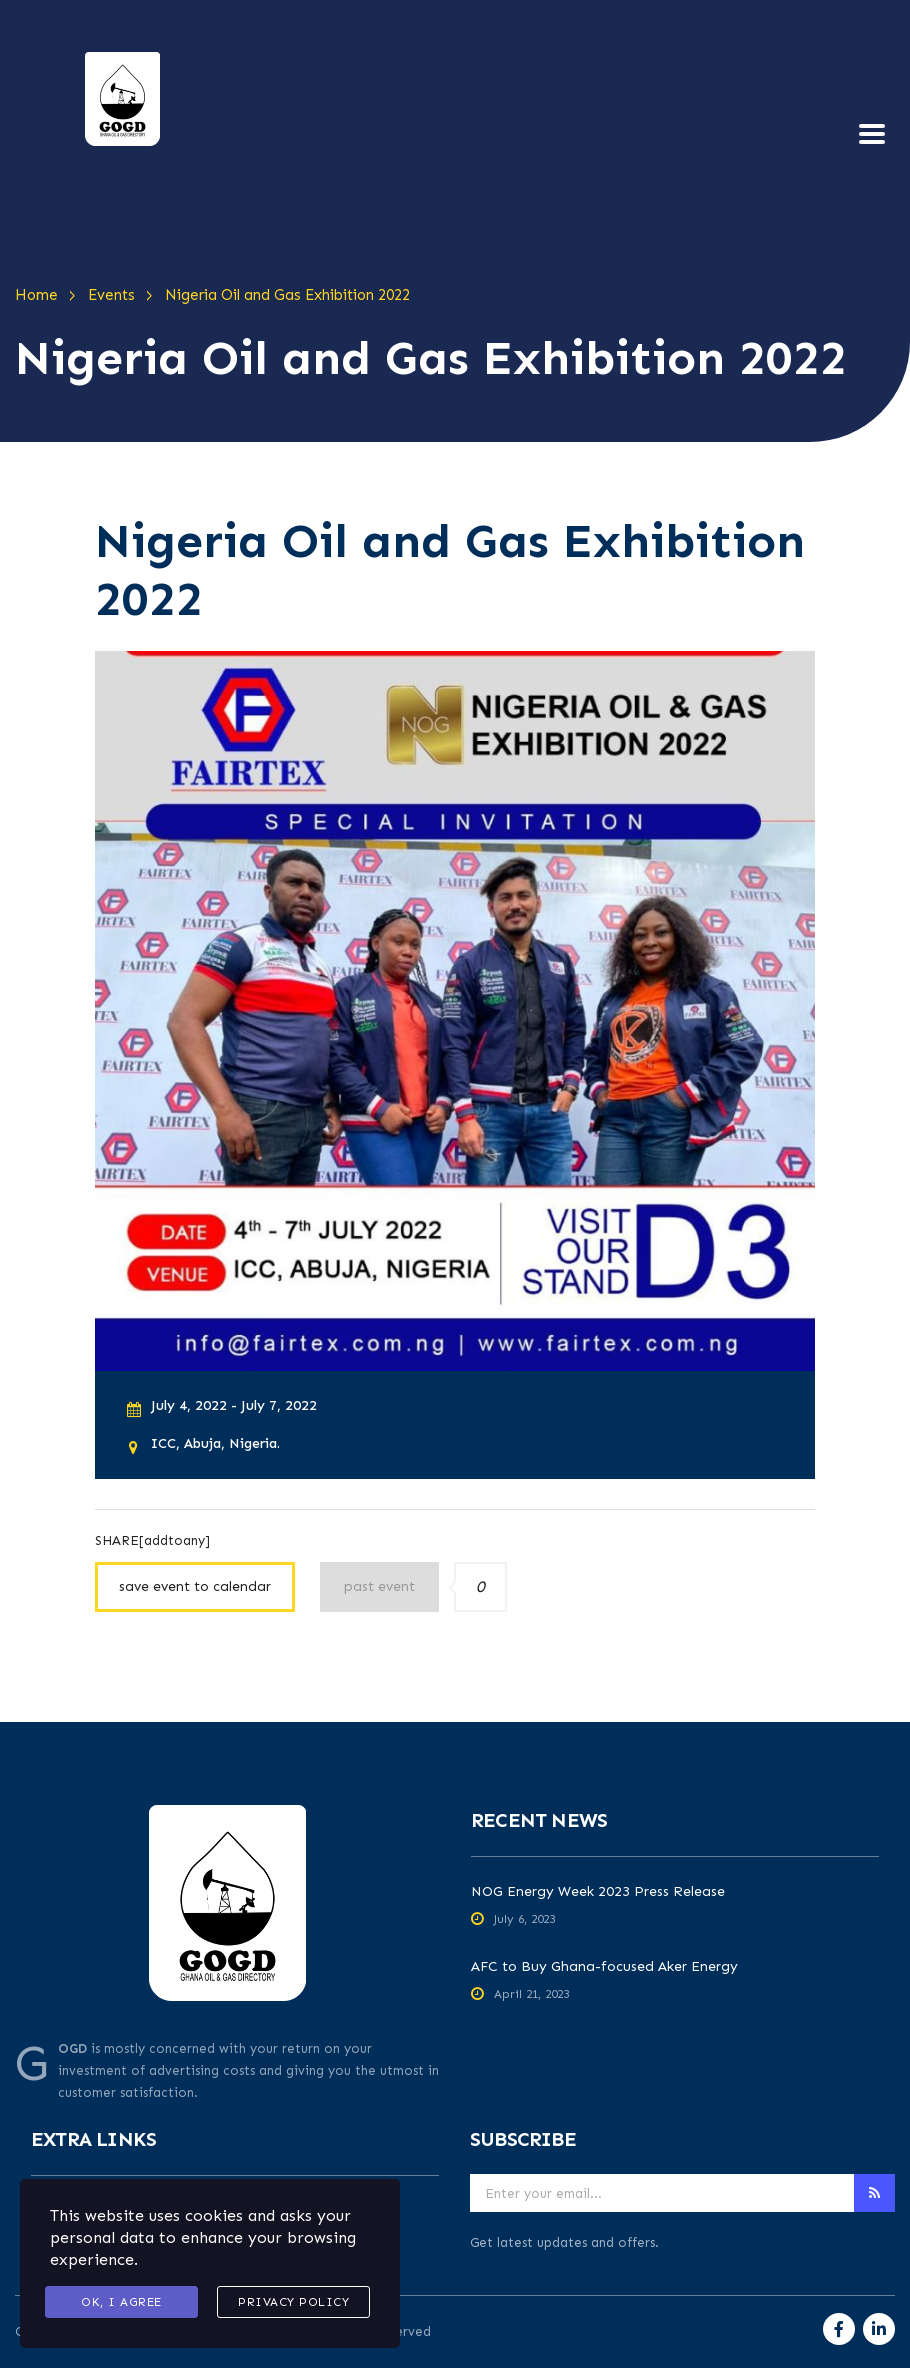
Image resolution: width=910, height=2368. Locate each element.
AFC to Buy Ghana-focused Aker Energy (604, 1966)
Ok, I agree (121, 2302)
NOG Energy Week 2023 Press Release (598, 1891)
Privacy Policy (293, 2302)
